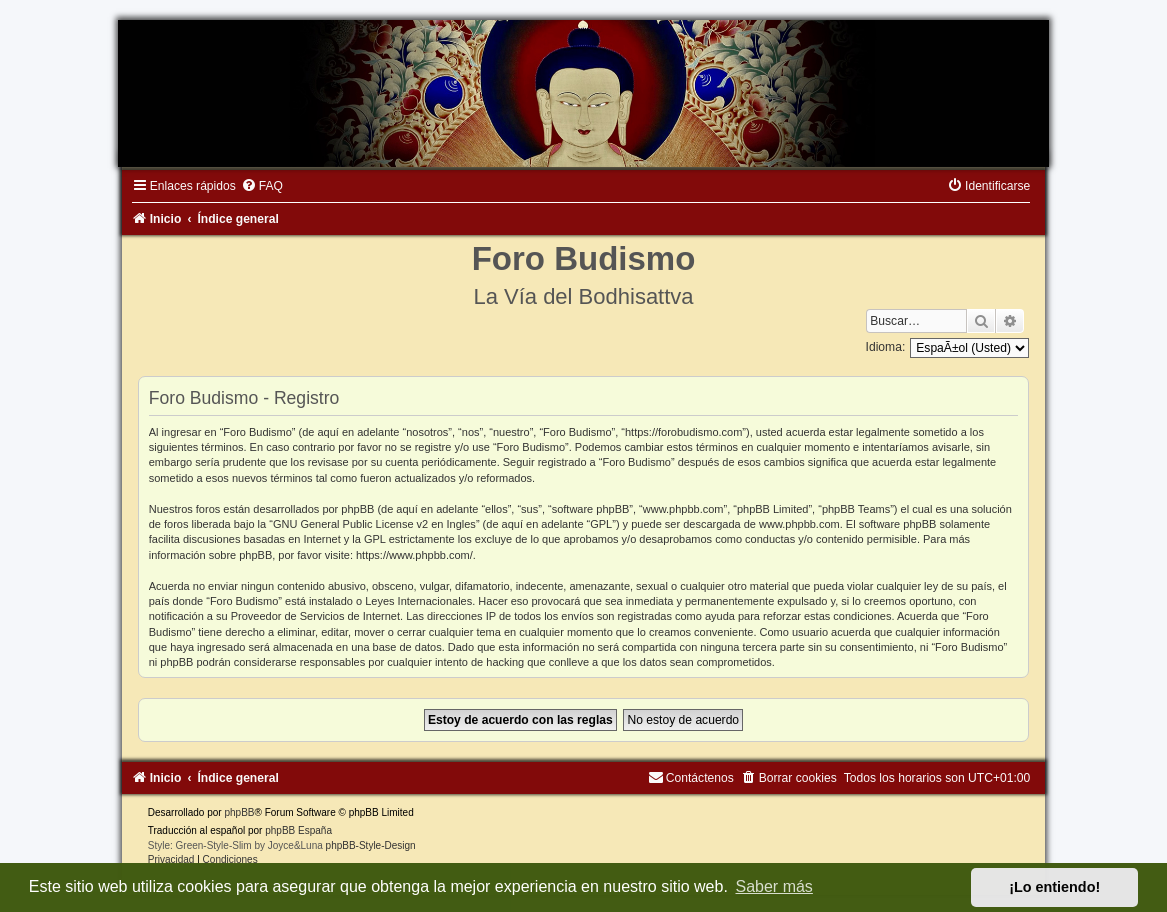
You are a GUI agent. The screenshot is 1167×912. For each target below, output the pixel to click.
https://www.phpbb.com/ (414, 555)
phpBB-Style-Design (371, 845)
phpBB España (298, 830)
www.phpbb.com (799, 524)
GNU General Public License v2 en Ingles (374, 524)
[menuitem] (262, 186)
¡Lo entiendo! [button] (1054, 887)
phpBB (239, 812)
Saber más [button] (774, 886)
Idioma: (886, 347)
